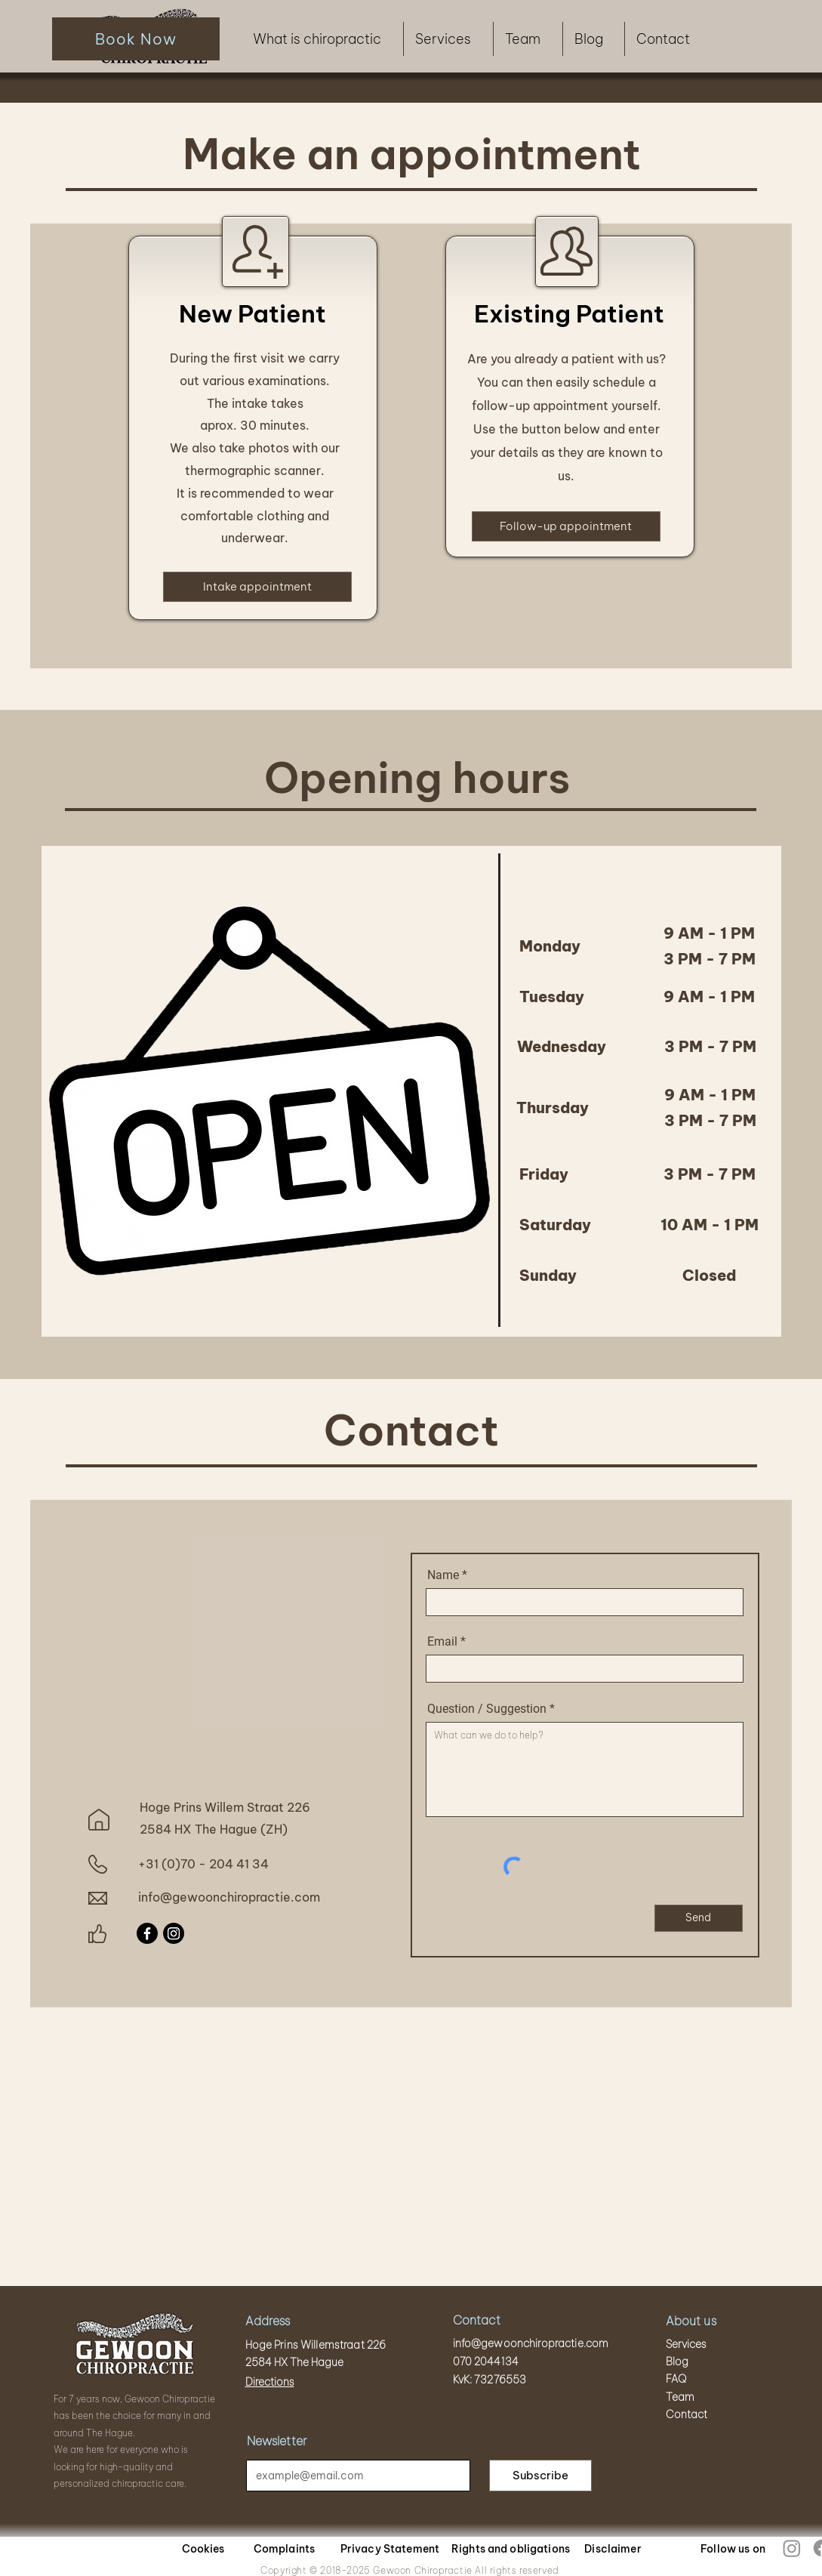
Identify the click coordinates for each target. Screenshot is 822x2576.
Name (443, 1575)
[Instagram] (173, 1933)
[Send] (698, 1918)
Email (442, 1642)
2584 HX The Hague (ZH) (214, 1829)
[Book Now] (136, 38)
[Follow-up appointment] (566, 526)
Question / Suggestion (486, 1709)
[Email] (353, 2475)
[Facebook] (147, 1933)
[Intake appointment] (257, 587)
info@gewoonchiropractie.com (229, 1897)
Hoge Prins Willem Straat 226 (225, 1807)
